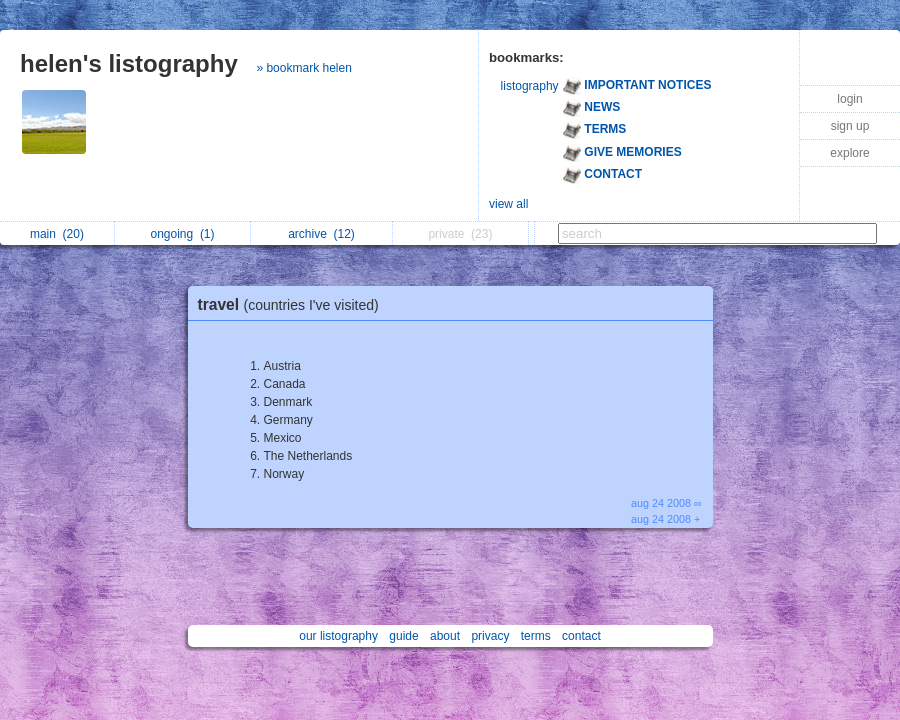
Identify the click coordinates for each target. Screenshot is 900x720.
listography (530, 86)
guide (403, 636)
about (445, 636)
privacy (490, 636)
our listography (338, 636)
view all (508, 204)
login (849, 99)
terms (536, 636)
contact (581, 636)
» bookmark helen (303, 68)
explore (849, 153)
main (57, 234)
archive (321, 234)
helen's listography (129, 63)
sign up (850, 126)
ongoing (182, 234)
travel (293, 304)
